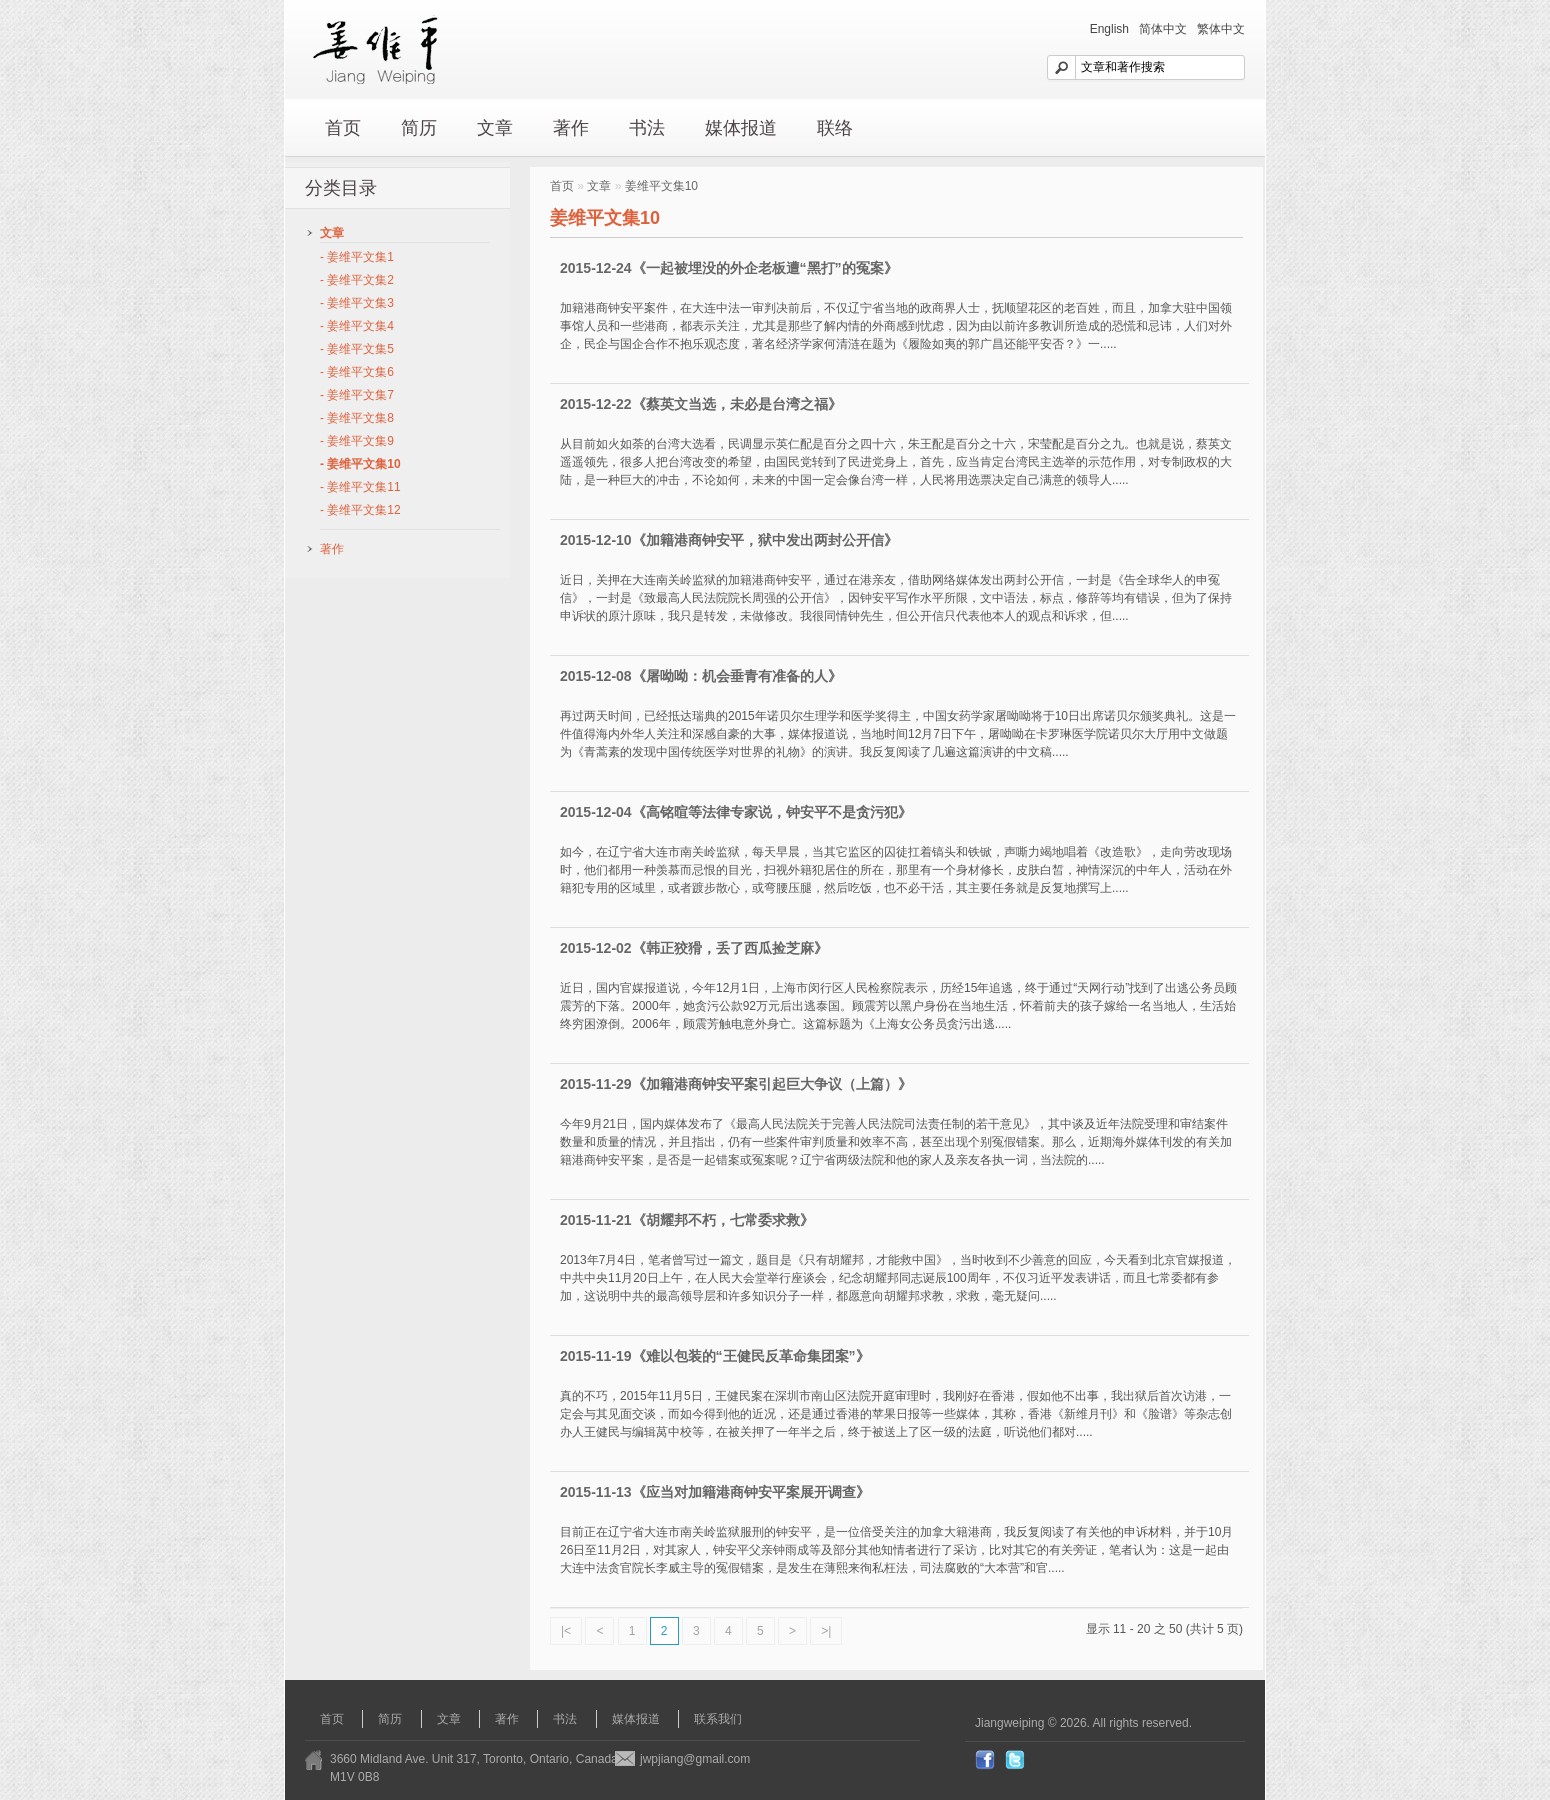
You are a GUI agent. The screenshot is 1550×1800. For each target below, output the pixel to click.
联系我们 (718, 1719)
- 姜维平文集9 (357, 441)
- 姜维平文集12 (360, 510)
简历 (419, 128)
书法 (647, 128)
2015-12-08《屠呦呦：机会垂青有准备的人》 (701, 676)
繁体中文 (1221, 29)
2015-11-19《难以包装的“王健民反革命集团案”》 (715, 1356)
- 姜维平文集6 (357, 372)
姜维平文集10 (661, 186)
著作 (571, 128)
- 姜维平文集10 (360, 464)
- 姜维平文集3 (357, 303)
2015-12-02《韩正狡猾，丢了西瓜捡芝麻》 (694, 948)
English (1109, 29)
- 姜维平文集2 (357, 280)
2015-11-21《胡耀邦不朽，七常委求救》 (687, 1220)
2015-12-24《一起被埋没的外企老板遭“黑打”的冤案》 (729, 268)
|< (566, 1631)
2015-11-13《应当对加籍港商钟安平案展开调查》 (715, 1492)
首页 (343, 128)
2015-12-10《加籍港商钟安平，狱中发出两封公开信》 (729, 540)
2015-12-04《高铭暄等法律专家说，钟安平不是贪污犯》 (736, 812)
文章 (495, 128)
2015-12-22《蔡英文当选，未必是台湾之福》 (701, 404)
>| (826, 1631)
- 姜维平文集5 (357, 349)
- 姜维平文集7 (357, 395)
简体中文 (1163, 29)
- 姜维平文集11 (360, 487)
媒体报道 (741, 128)
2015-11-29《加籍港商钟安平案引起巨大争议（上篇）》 (736, 1084)
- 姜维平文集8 (357, 418)
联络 (835, 128)
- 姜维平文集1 (357, 257)
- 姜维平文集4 (357, 326)
